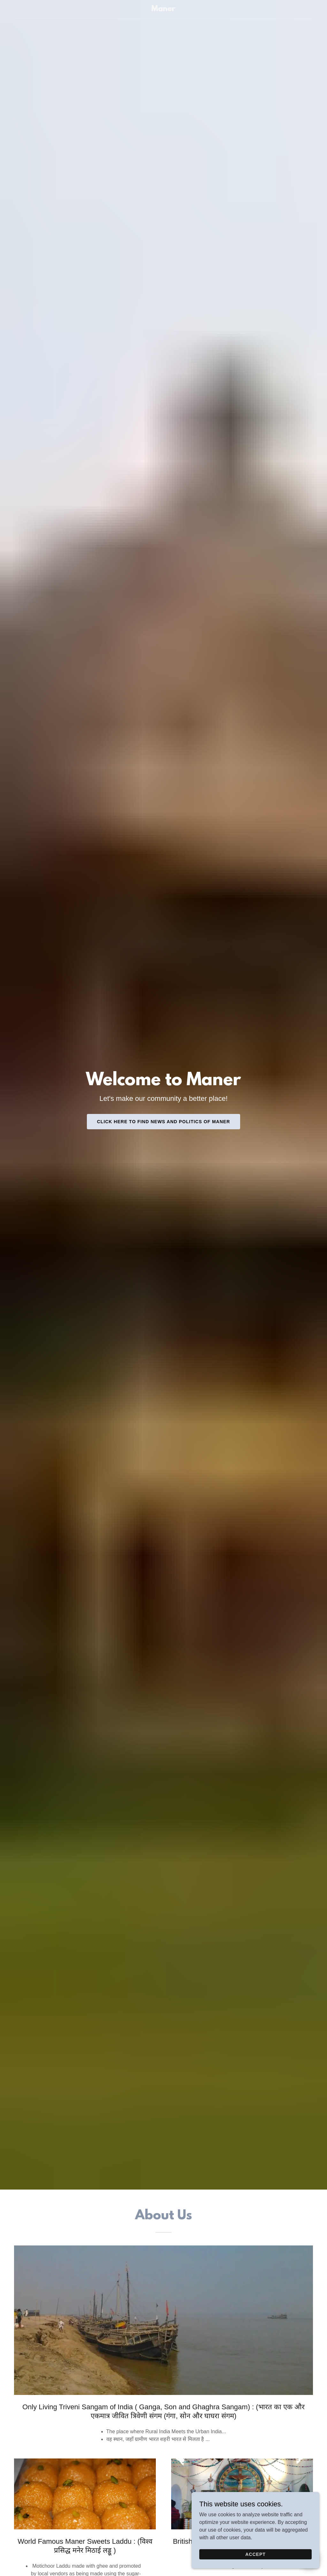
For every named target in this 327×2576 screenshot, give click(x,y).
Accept (255, 2554)
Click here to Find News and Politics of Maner (163, 1121)
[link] (163, 9)
